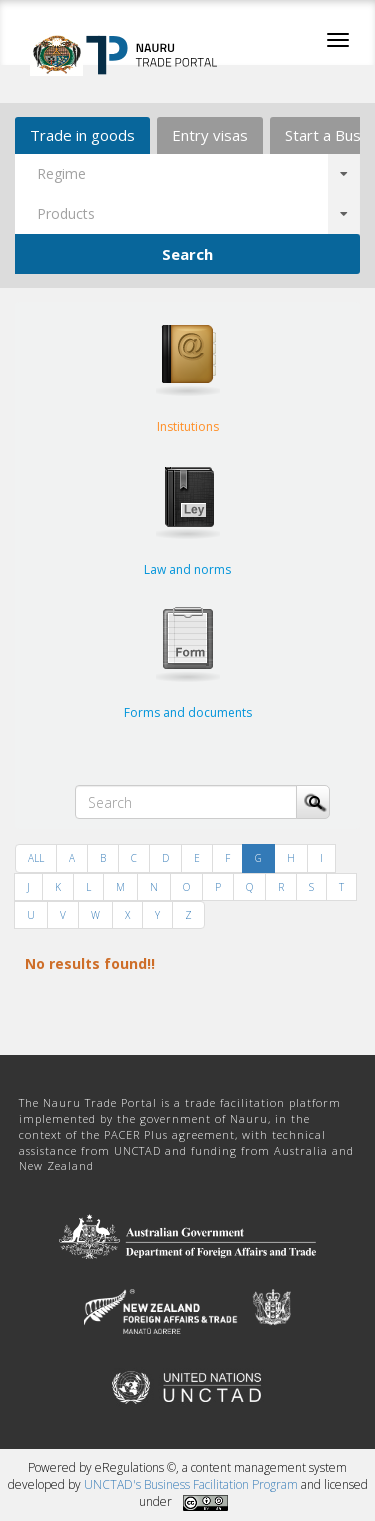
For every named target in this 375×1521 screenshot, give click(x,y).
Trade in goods (82, 135)
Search (187, 254)
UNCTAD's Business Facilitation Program (191, 1484)
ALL (36, 858)
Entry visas (210, 135)
